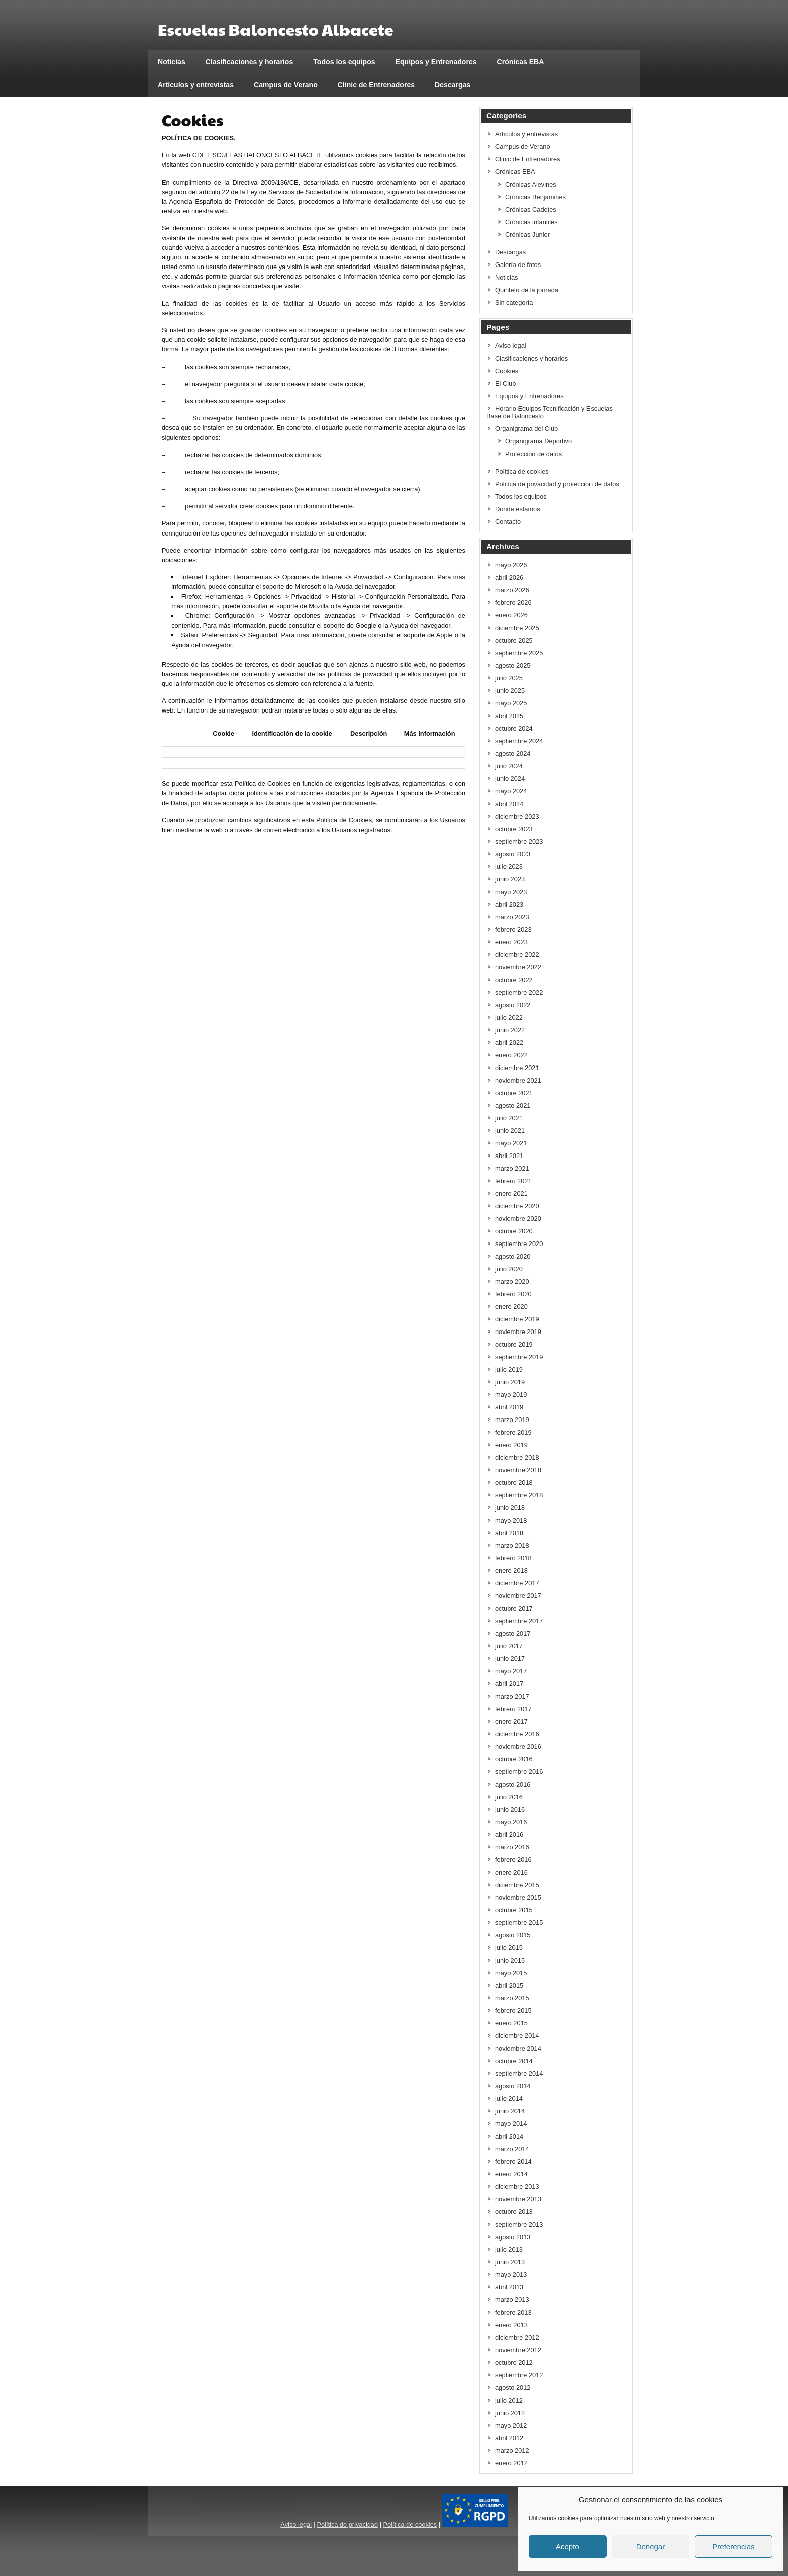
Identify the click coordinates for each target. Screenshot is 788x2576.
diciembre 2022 (517, 954)
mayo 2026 (511, 565)
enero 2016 (511, 1872)
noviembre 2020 (518, 1218)
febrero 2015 (513, 2010)
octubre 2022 (514, 980)
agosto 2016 (512, 1784)
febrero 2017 (513, 1709)
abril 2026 (509, 577)
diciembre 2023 (517, 816)
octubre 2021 (514, 1093)
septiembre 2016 (519, 1771)
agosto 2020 (512, 1256)
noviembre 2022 (518, 967)
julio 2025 (509, 678)
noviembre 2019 (518, 1332)
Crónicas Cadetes (530, 209)
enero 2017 (511, 1721)
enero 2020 (511, 1306)
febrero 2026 (513, 602)
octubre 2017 (514, 1608)
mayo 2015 (511, 1973)
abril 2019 (509, 1407)
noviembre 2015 (518, 1897)
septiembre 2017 (519, 1621)
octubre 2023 (514, 829)
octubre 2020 (514, 1231)
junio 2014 (510, 2111)
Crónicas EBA (520, 62)
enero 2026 (511, 615)
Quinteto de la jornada (526, 290)
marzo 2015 (512, 1998)
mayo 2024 (511, 791)
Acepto (567, 2546)
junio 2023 (510, 879)
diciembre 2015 (517, 1885)
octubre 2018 (514, 1482)
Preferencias (733, 2546)
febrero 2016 (513, 1859)
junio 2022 (510, 1030)
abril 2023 (509, 904)
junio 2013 (510, 2262)
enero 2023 (511, 942)
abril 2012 (509, 2438)
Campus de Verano (286, 85)
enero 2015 (511, 2023)
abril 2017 (509, 1683)
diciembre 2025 (517, 628)
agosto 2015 (512, 1935)
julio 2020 (509, 1269)
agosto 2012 (512, 2387)
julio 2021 (509, 1118)
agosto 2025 (512, 665)
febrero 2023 (513, 929)
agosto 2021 (512, 1105)
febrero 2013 (513, 2312)
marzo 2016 (512, 1847)
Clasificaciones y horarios (249, 62)
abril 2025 (509, 716)
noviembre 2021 (518, 1080)
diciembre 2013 (517, 2186)
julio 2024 (509, 766)
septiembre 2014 (519, 2073)
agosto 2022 (512, 1005)
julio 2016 (509, 1797)
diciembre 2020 (517, 1206)
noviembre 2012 (518, 2350)
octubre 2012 (514, 2362)
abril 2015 (509, 1985)
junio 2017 (510, 1658)
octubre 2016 (514, 1759)
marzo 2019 (512, 1420)
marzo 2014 (512, 2149)
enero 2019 (511, 1445)
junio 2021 (510, 1130)
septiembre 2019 (519, 1357)
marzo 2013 (512, 2299)
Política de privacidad (347, 2524)
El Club (505, 383)
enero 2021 (511, 1193)
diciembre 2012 (517, 2337)
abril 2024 (509, 804)
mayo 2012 (511, 2425)
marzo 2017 (512, 1696)
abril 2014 (509, 2136)
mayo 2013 (511, 2274)
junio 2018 (510, 1508)
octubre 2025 (514, 640)
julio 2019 (509, 1369)
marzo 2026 (512, 590)
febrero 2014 (513, 2161)
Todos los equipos (344, 62)
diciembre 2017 (517, 1583)
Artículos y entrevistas (196, 85)
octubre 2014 (514, 2061)
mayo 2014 (511, 2123)
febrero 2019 (513, 1432)
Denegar (650, 2546)
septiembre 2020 (519, 1244)
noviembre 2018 (518, 1470)
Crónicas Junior (527, 234)
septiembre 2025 (519, 653)
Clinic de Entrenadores (376, 85)
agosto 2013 (512, 2237)
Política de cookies (522, 471)
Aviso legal (510, 345)
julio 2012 (509, 2400)
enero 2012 (511, 2463)
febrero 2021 (513, 1181)
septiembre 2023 (519, 841)
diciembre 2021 (517, 1068)
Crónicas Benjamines (535, 197)
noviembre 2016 (518, 1746)
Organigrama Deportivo (538, 441)
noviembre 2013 (518, 2199)
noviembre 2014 (518, 2048)
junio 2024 (510, 778)
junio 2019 (510, 1382)
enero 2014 (511, 2174)
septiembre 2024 (519, 741)
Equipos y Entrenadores (436, 62)
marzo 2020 (512, 1281)
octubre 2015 (514, 1910)
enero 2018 (511, 1570)
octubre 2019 (514, 1344)
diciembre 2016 (517, 1734)
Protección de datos (533, 454)
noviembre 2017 (518, 1596)
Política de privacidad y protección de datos (557, 484)
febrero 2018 (513, 1558)
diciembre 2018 (517, 1457)
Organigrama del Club (526, 428)
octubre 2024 (514, 728)
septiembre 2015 (519, 1922)
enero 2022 (511, 1055)
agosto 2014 (512, 2086)
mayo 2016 (511, 1822)
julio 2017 (509, 1646)
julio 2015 (509, 1947)
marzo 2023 (512, 917)
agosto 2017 (512, 1633)
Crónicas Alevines (530, 184)
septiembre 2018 (519, 1495)
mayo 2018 (511, 1520)
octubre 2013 (514, 2211)
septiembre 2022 (519, 992)
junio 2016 (510, 1809)
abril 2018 (509, 1533)
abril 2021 (509, 1156)
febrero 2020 (513, 1294)
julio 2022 (509, 1017)
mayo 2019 (511, 1394)
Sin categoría (514, 302)
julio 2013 (509, 2249)
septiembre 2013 (519, 2224)
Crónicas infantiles (531, 222)
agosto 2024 (512, 753)
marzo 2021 (512, 1168)
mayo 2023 (511, 892)
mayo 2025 (511, 703)
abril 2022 (509, 1042)
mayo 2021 (511, 1143)
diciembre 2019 (517, 1319)
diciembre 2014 (517, 2035)
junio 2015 (510, 1960)
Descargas (452, 85)
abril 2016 (509, 1834)
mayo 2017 (511, 1671)
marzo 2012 (512, 2450)
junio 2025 (510, 690)
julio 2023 (509, 866)
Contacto (508, 521)
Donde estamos (517, 509)
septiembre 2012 (519, 2375)
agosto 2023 (512, 854)
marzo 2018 (512, 1545)
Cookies (506, 371)
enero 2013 (511, 2325)
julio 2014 (509, 2098)
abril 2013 (509, 2287)
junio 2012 (510, 2413)
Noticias (171, 62)
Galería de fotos (518, 265)
